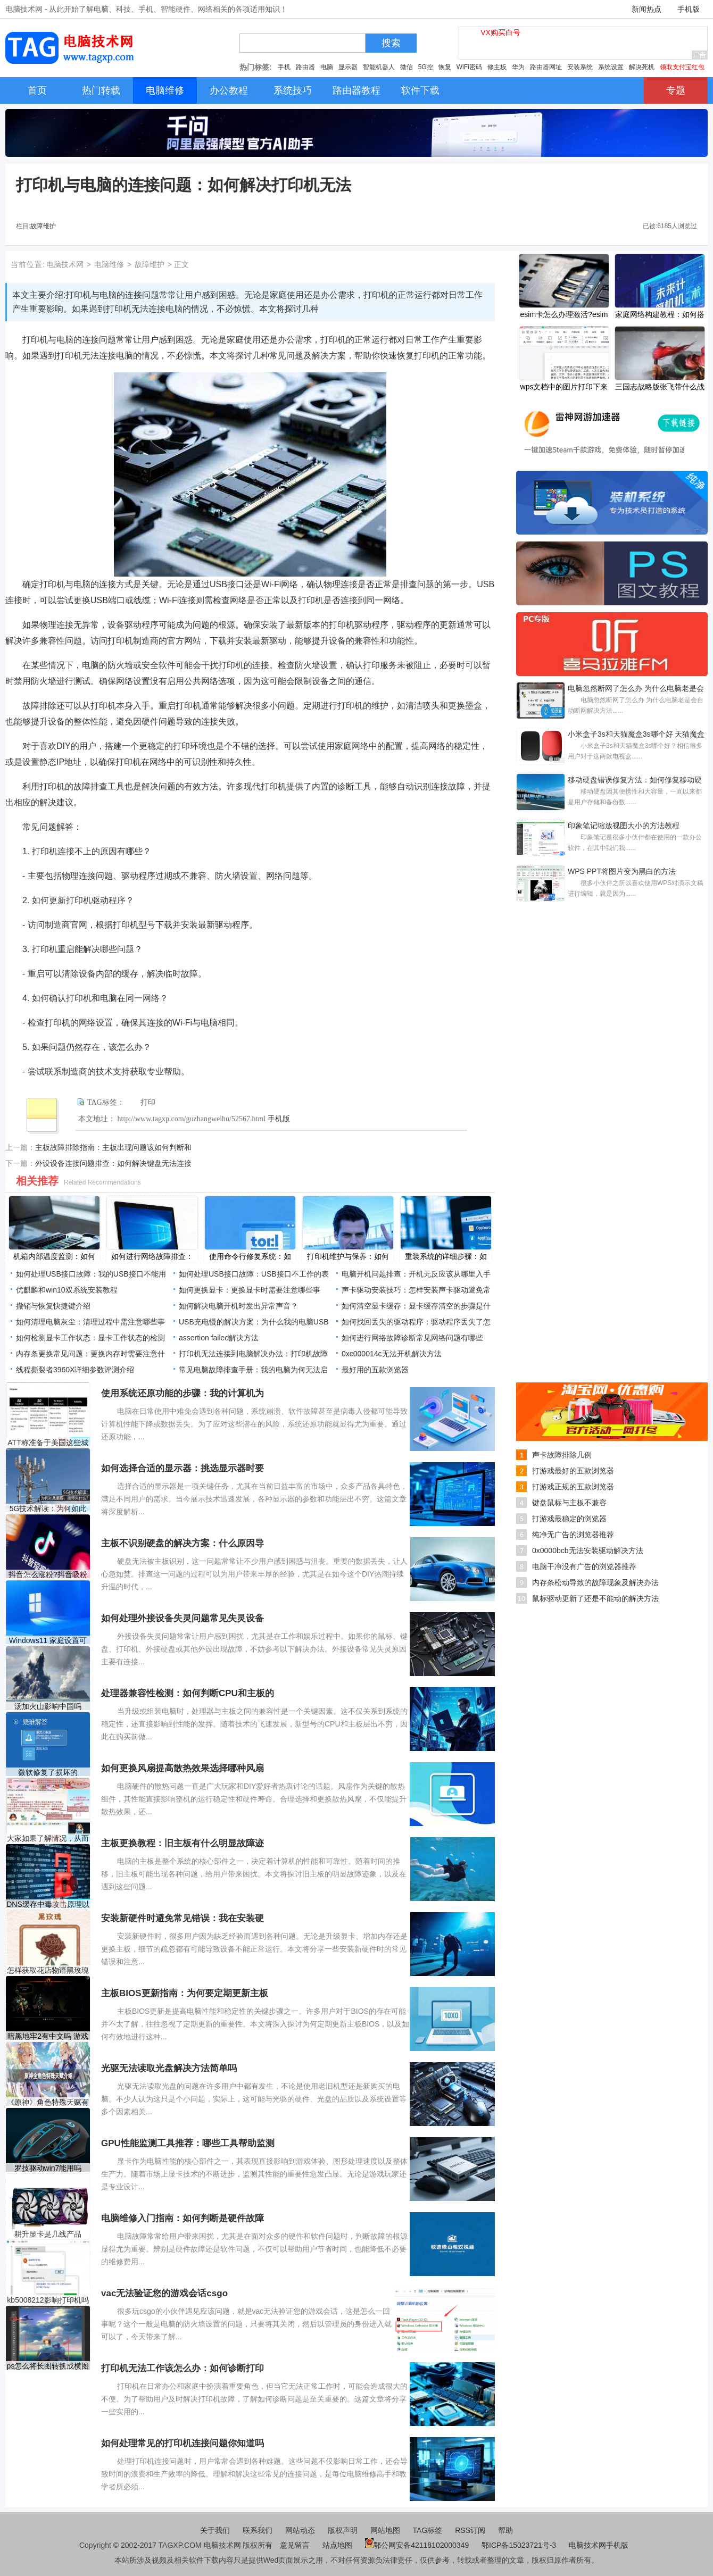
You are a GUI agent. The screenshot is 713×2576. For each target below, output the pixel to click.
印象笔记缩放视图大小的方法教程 (623, 825)
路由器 (305, 67)
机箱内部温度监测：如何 (54, 1256)
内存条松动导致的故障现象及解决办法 (595, 1582)
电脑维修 (109, 264)
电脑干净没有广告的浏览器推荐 (584, 1566)
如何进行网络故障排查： (152, 1256)
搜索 (391, 43)
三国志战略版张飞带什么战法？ (659, 387)
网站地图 (385, 2530)
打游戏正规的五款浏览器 (573, 1486)
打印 (147, 1102)
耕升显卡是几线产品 (47, 2234)
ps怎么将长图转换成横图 (48, 2366)
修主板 (497, 67)
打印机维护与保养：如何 (348, 1256)
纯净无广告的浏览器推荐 (573, 1534)
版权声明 (343, 2530)
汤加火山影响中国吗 (47, 1706)
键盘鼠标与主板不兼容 (569, 1502)
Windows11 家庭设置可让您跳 (48, 1640)
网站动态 (300, 2530)
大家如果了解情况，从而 (48, 1838)
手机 (284, 67)
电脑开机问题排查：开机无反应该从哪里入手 (416, 1274)
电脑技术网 (65, 264)
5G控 (425, 67)
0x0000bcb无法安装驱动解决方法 (587, 1550)
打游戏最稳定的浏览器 (569, 1518)
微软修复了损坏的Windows (48, 1772)
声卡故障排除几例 (562, 1454)
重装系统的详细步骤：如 (446, 1256)
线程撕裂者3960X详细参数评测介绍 (75, 1369)
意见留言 (295, 2545)
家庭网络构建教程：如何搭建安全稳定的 (659, 315)
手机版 (688, 9)
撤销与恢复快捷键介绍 (53, 1306)
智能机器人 (379, 67)
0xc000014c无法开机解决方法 (392, 1353)
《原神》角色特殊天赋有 (48, 2102)
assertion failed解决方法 (219, 1337)
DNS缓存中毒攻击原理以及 (47, 1904)
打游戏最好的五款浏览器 (573, 1470)
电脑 (326, 67)
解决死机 (641, 67)
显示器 (348, 67)
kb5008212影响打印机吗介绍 (47, 2300)
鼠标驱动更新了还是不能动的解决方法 (595, 1598)
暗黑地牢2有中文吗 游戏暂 (47, 2036)
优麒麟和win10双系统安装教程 (67, 1290)
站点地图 (337, 2545)
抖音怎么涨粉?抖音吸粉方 (48, 1574)
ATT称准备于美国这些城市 (47, 1442)
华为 (518, 67)
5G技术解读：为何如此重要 (48, 1508)
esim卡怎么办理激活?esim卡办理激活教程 (564, 315)
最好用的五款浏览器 (375, 1369)
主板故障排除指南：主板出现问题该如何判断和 (113, 1147)
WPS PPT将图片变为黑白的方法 (622, 871)
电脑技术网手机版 (598, 2545)
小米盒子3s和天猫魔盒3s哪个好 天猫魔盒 (636, 734)
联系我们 (257, 2530)
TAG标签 (428, 2530)
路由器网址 (546, 67)
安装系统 (580, 67)
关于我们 (215, 2530)
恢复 (444, 67)
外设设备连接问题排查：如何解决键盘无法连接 (113, 1163)
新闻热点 (646, 9)
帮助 (505, 2530)
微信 (406, 67)
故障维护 (43, 226)
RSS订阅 (470, 2530)
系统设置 (611, 67)
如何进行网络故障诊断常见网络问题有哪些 (412, 1337)
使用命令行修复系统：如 (250, 1256)
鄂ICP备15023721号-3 (520, 2545)
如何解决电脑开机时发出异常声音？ (238, 1306)
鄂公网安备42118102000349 (417, 2545)
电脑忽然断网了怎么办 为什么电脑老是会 (636, 688)
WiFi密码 (469, 67)
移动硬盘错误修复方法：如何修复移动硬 (635, 780)
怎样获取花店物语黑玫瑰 (48, 1970)
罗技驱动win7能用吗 (48, 2168)
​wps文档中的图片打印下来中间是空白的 (564, 387)
